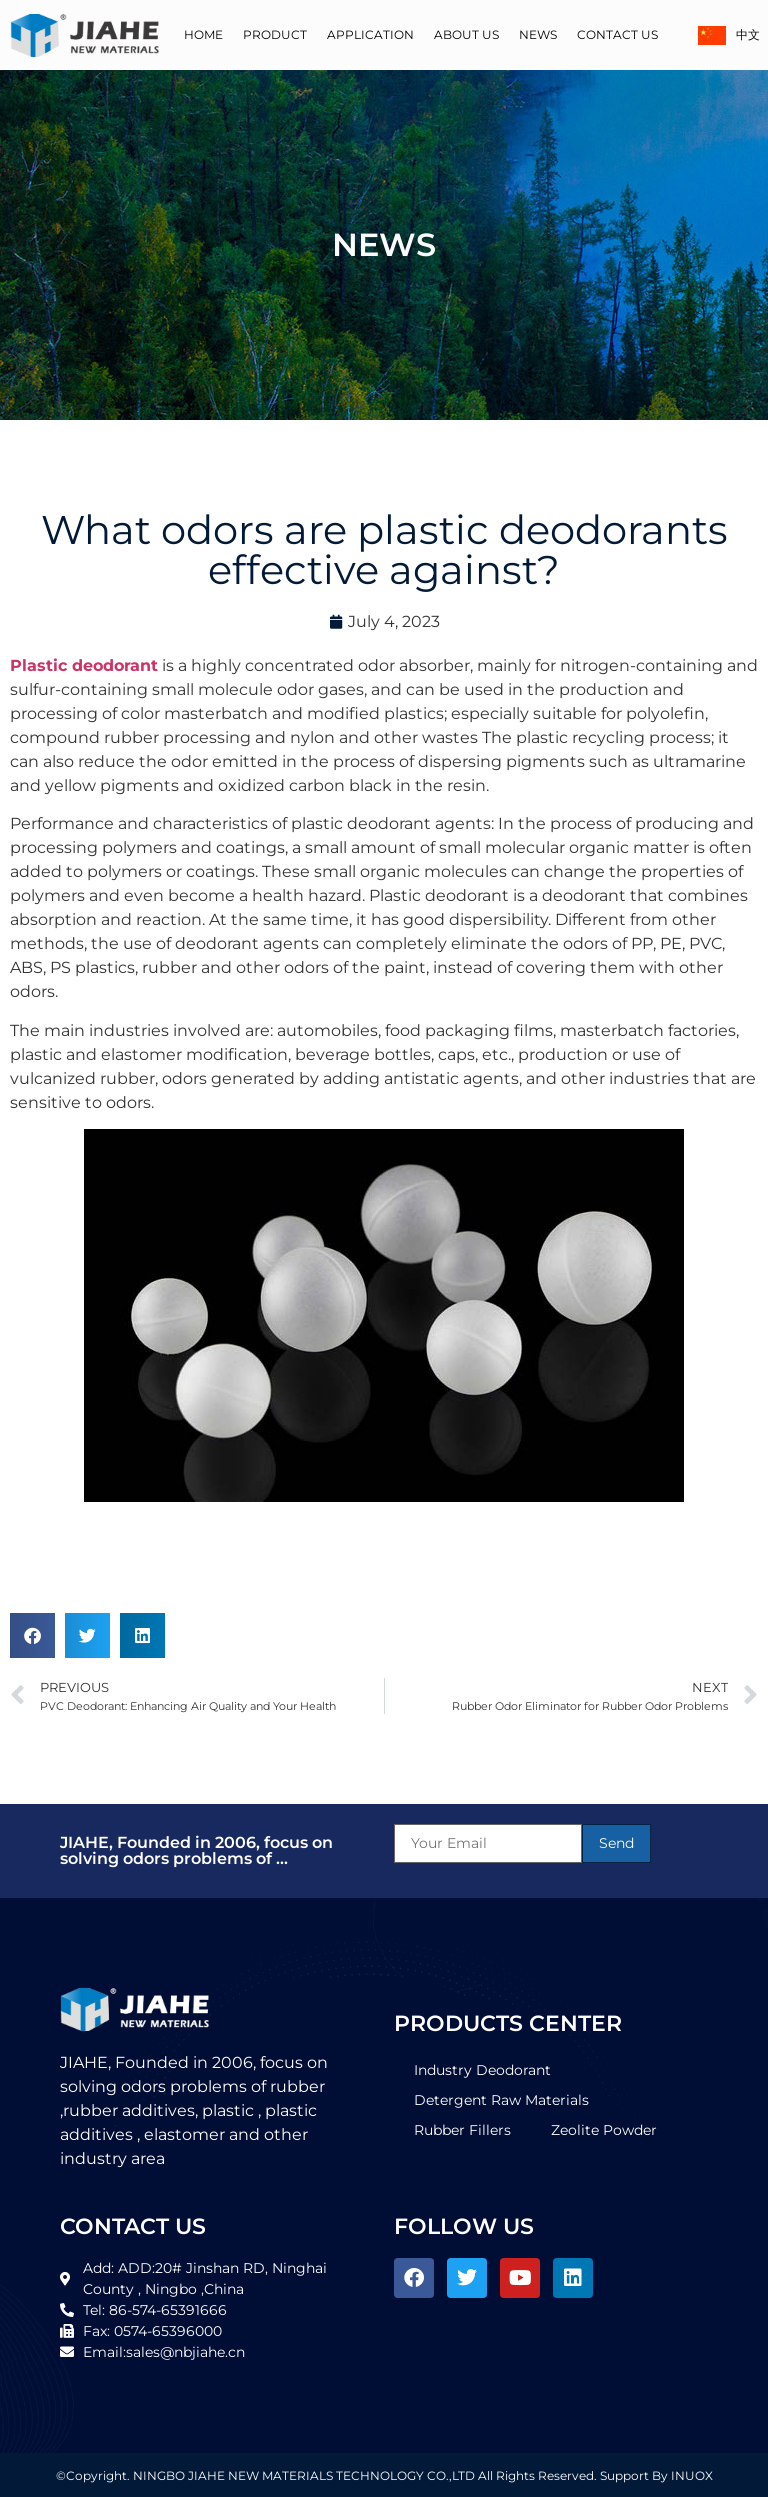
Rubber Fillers (462, 2130)
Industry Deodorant (482, 2070)
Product (275, 34)
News (538, 34)
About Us (466, 34)
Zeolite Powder (604, 2130)
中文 (728, 35)
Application (370, 34)
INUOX (692, 2475)
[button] (32, 1635)
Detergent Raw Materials (501, 2100)
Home (203, 34)
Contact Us (617, 34)
